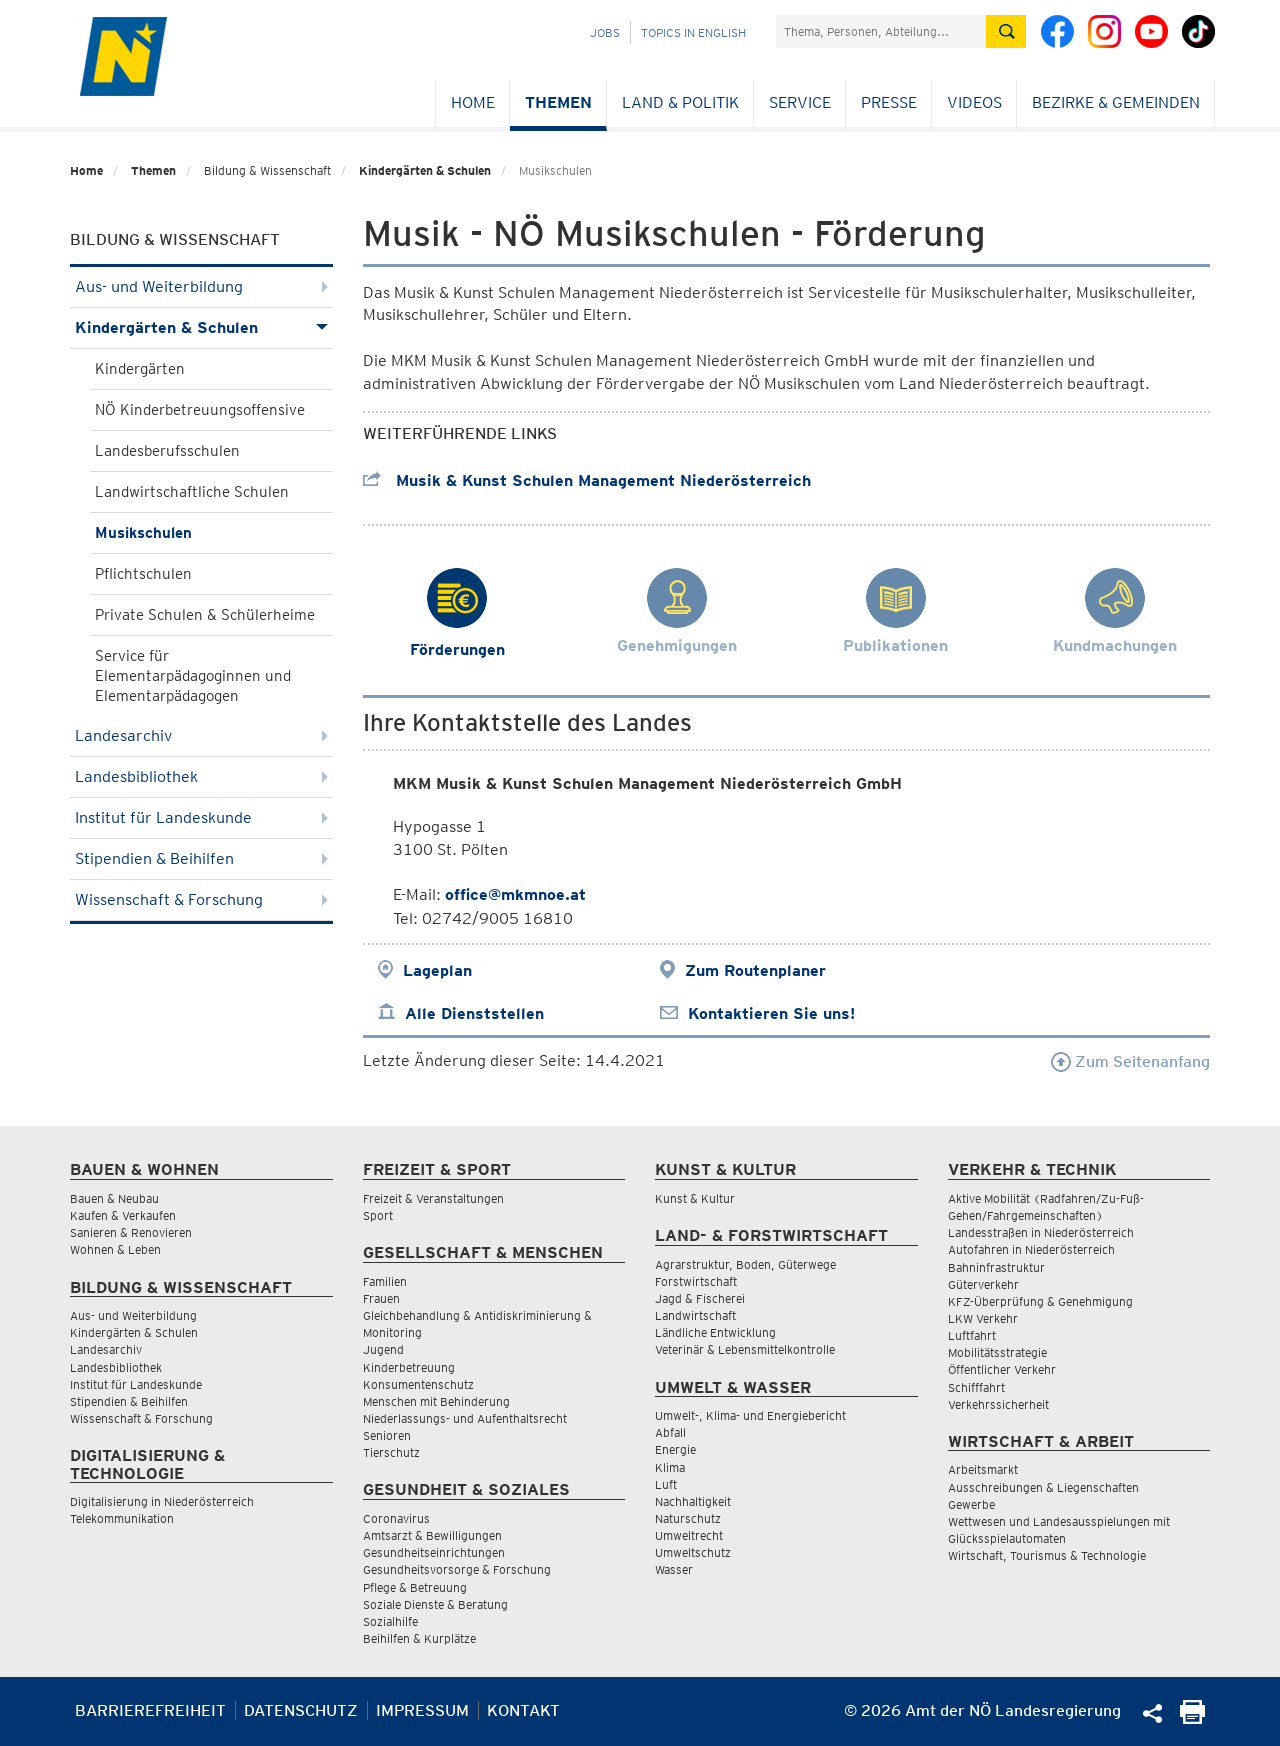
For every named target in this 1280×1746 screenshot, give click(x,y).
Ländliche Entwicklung (715, 1332)
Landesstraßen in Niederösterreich (1041, 1232)
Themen (558, 102)
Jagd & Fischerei (700, 1298)
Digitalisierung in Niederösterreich (162, 1501)
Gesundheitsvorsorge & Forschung (457, 1569)
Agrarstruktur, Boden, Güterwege (745, 1264)
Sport (378, 1215)
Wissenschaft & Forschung (201, 899)
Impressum (422, 1710)
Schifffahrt (976, 1387)
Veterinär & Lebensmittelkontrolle (745, 1349)
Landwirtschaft (695, 1315)
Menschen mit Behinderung (436, 1401)
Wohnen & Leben (115, 1249)
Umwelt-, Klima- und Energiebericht (750, 1415)
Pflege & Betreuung (415, 1587)
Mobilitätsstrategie (997, 1352)
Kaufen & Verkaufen (123, 1215)
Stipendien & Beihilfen (201, 858)
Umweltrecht (689, 1535)
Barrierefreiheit (150, 1710)
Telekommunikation (122, 1518)
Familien (385, 1281)
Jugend (383, 1349)
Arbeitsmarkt (983, 1469)
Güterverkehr (983, 1284)
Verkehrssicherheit (998, 1404)
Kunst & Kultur (695, 1198)
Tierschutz (391, 1452)
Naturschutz (688, 1518)
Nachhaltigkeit (693, 1501)
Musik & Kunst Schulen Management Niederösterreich (587, 480)
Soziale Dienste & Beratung (435, 1604)
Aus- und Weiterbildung (201, 286)
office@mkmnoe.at (515, 894)
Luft (666, 1484)
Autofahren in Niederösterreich (1031, 1249)
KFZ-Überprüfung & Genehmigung (1040, 1301)
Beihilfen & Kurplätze (419, 1638)
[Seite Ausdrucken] (1192, 1718)
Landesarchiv (201, 735)
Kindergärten (140, 369)
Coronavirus (396, 1518)
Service (800, 102)
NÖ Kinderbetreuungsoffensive (200, 410)
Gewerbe (971, 1504)
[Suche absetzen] (1006, 31)
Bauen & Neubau (114, 1198)
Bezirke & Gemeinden (1116, 102)
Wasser (674, 1569)
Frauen (381, 1298)
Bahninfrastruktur (996, 1267)
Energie (675, 1449)
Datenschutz (301, 1710)
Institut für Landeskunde (201, 817)
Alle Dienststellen (474, 1013)
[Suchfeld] (881, 31)
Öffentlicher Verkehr (1002, 1369)
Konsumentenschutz (418, 1384)
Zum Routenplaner (755, 970)
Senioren (387, 1435)
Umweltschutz (693, 1552)
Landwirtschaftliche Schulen (192, 492)
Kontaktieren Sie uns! (771, 1013)
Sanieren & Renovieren (131, 1232)
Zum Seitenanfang (1130, 1061)
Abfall (670, 1432)
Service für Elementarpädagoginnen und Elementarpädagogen (193, 676)
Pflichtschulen (143, 574)
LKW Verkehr (983, 1318)
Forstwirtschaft (696, 1281)
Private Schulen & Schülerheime (205, 615)
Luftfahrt (972, 1335)
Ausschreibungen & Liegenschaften (1043, 1487)
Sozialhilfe (390, 1621)
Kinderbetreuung (409, 1367)
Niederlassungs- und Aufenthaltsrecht (465, 1418)
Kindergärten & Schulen (425, 170)
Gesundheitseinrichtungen (434, 1552)
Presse (889, 102)
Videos (974, 102)
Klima (670, 1467)
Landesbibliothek (201, 776)
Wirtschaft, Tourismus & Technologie (1047, 1555)
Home (473, 102)
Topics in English (693, 32)
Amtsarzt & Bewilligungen (432, 1535)
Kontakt (523, 1710)
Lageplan (437, 970)
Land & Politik (680, 102)
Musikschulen (143, 533)
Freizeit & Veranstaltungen (433, 1198)
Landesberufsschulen (167, 451)
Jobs (605, 32)
